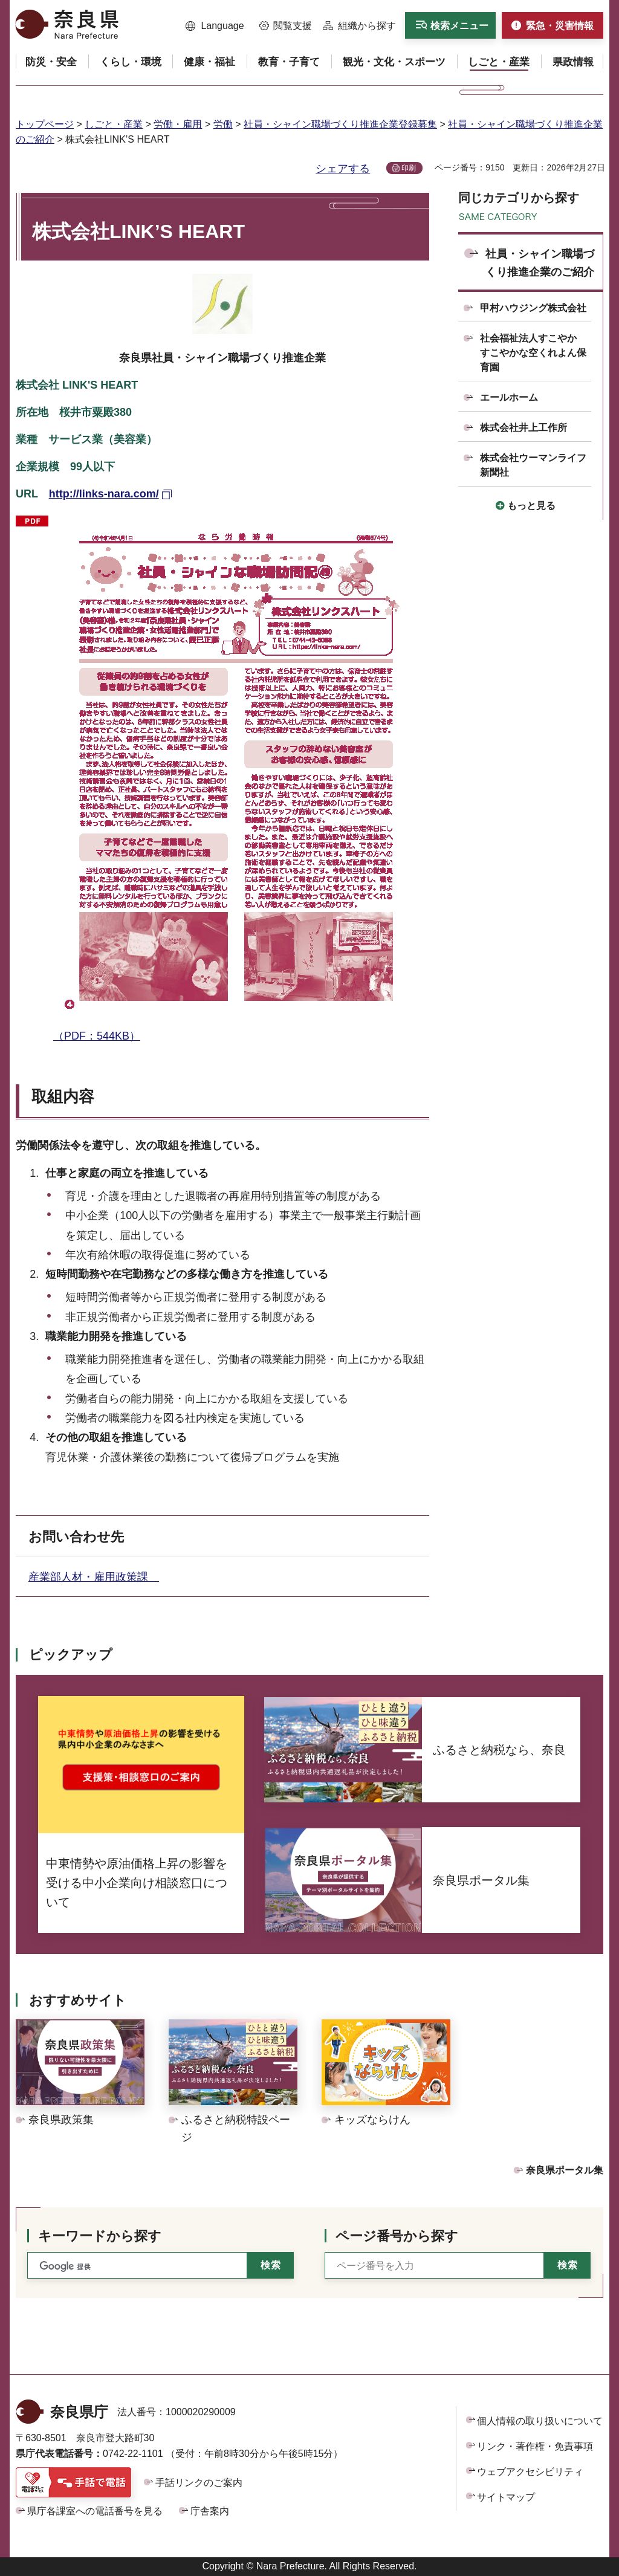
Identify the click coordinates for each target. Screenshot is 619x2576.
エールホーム (509, 397)
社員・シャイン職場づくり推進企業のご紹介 (539, 263)
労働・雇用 (178, 124)
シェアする (343, 169)
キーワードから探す (99, 2236)
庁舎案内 (209, 2511)
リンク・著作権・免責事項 (535, 2446)
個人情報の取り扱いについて (540, 2421)
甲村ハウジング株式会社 (533, 308)
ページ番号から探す (396, 2236)
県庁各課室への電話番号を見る (95, 2511)
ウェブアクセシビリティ (530, 2472)
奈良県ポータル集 (564, 2170)
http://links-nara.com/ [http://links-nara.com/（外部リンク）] (104, 494)
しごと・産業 (114, 124)
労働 (223, 124)
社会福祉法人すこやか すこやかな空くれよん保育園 (533, 352)
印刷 (408, 168)
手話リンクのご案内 (198, 2482)
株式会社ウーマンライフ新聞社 (533, 465)
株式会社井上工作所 (523, 427)
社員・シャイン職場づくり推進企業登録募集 (340, 124)
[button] (214, 26)
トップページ (45, 124)
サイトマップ (506, 2497)
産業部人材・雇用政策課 (93, 1577)
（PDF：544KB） (234, 777)
